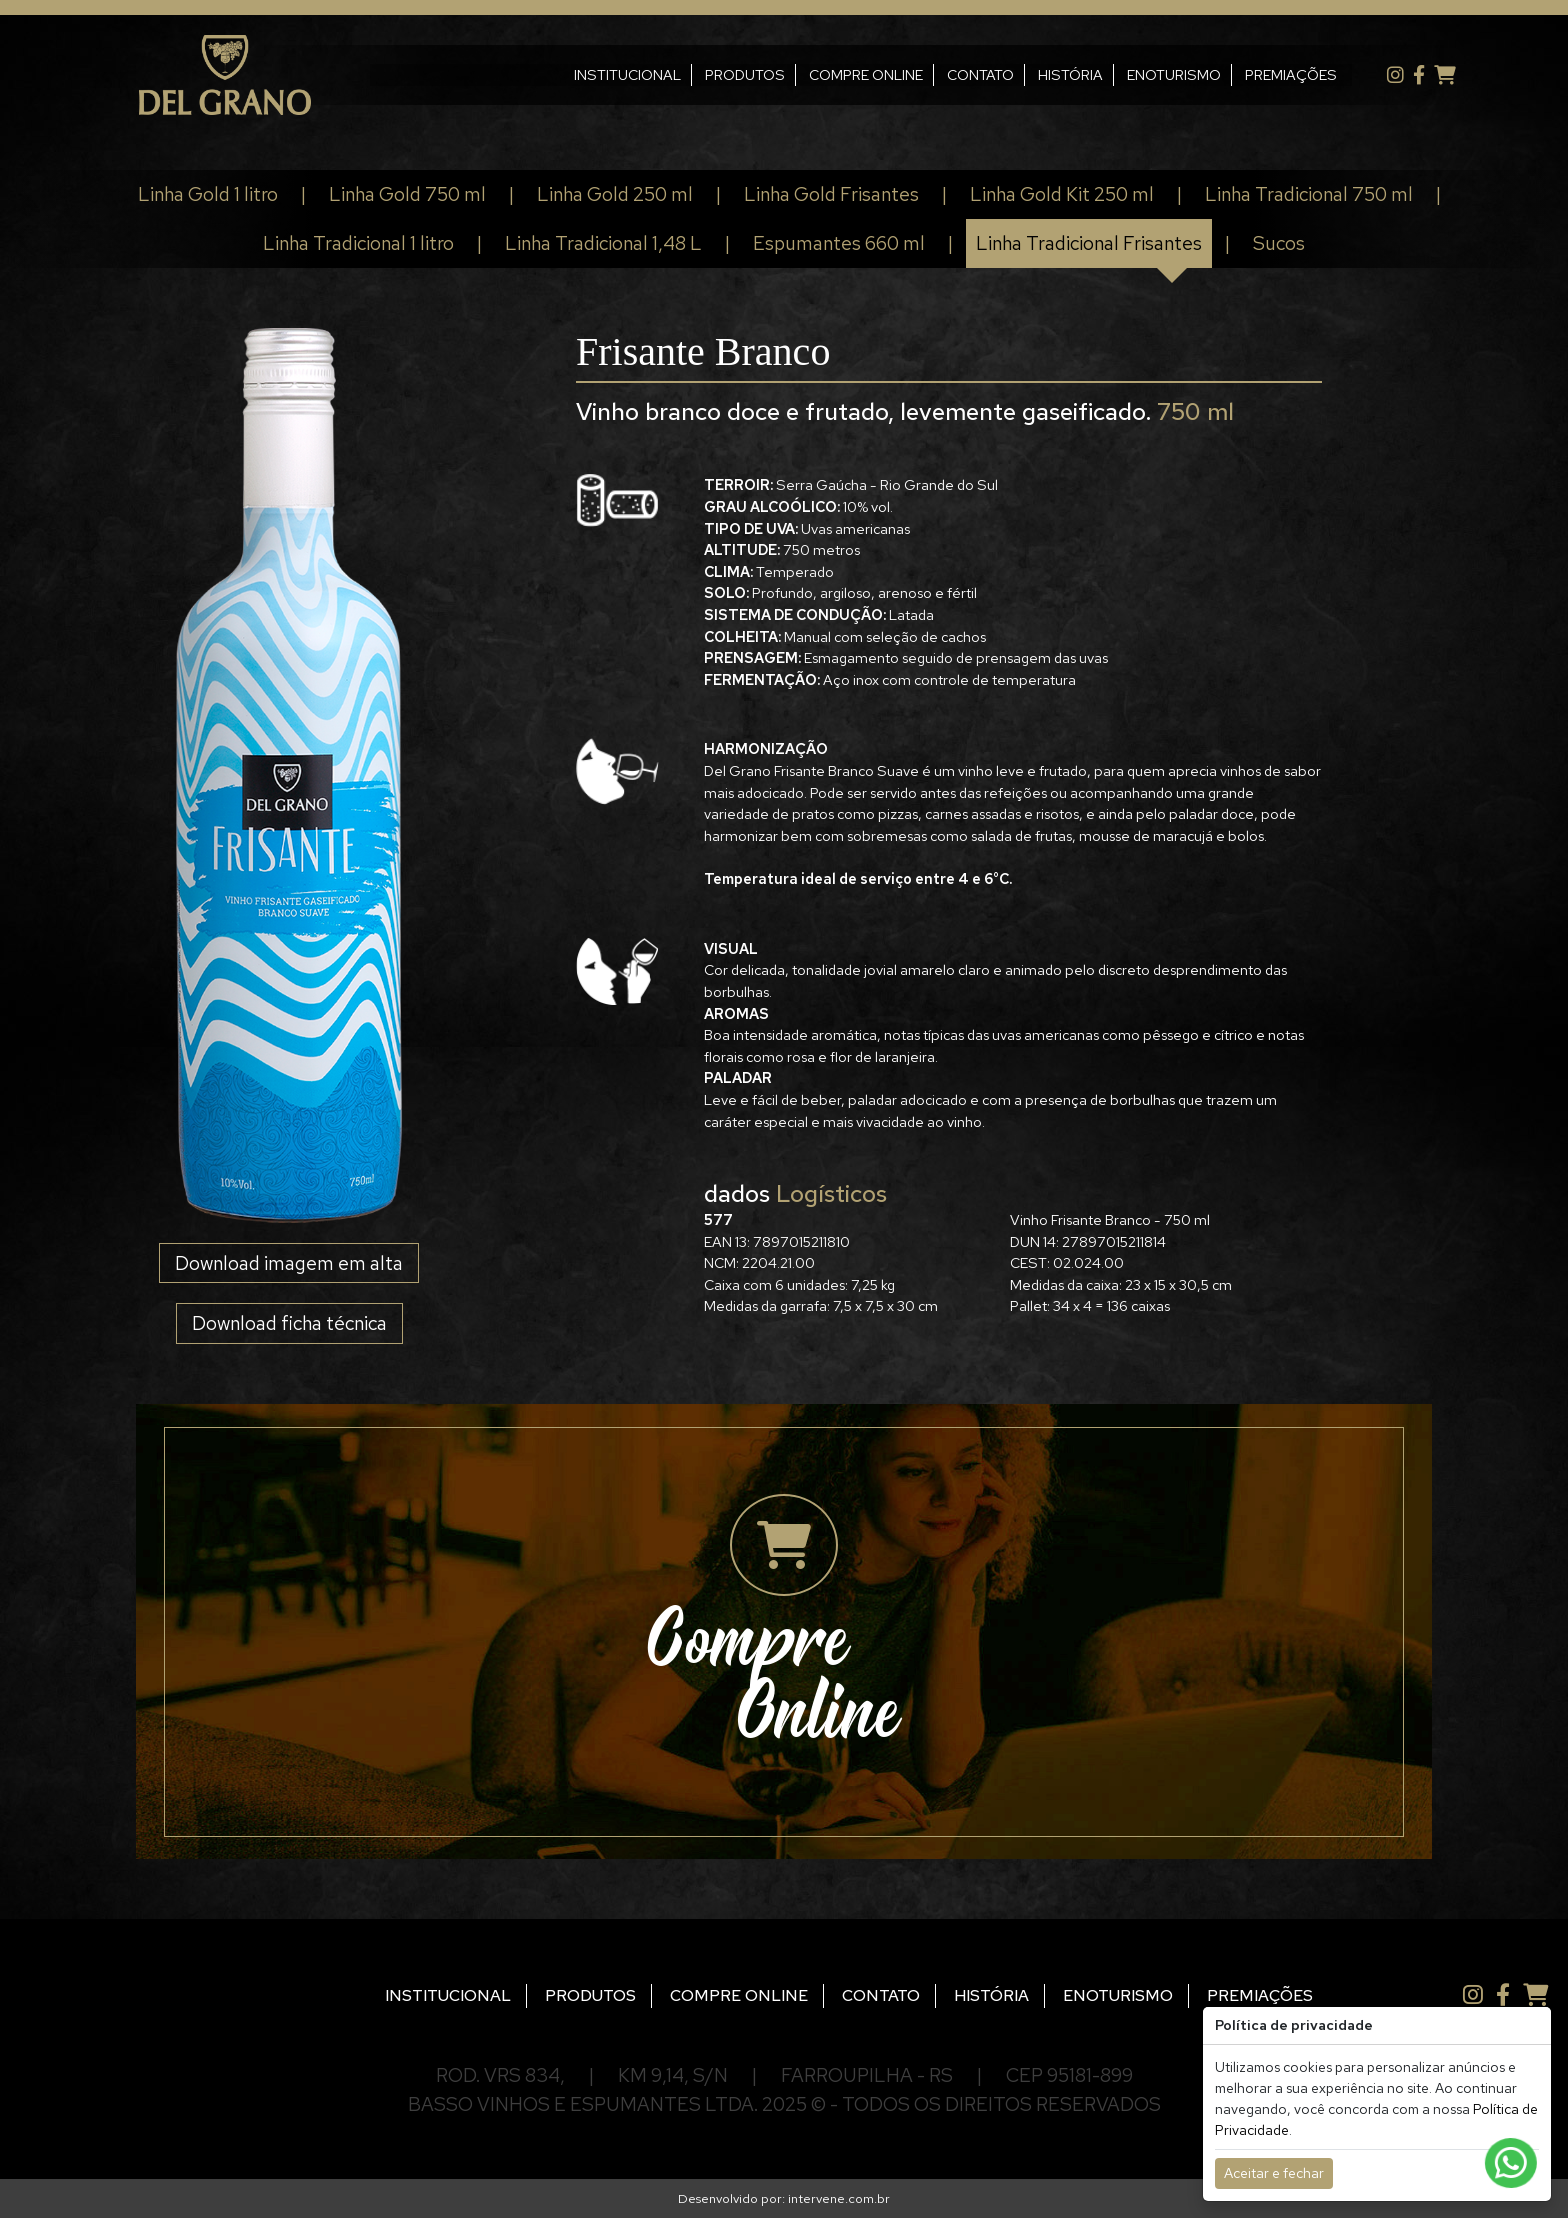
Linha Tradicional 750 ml (1309, 194)
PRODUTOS (720, 74)
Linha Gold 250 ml (615, 194)
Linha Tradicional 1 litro (358, 243)
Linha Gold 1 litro (208, 194)
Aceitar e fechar (1274, 2173)
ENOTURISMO (1149, 74)
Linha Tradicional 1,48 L (603, 243)
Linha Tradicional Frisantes (1089, 243)
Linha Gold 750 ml (407, 194)
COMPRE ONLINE (841, 74)
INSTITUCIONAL (602, 74)
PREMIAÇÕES (1266, 74)
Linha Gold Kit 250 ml (1062, 194)
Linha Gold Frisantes (831, 194)
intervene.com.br (839, 2198)
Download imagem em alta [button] (289, 1263)
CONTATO (955, 74)
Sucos (1279, 243)
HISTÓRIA (1045, 74)
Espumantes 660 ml (839, 243)
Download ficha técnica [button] (289, 1323)
